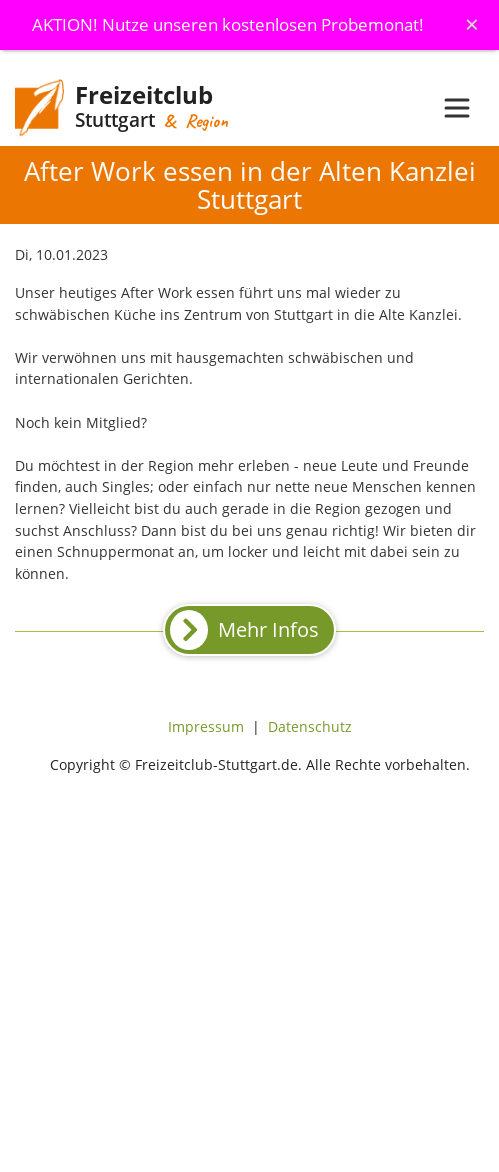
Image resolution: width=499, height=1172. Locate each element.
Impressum (206, 726)
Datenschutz (310, 726)
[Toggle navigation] (457, 108)
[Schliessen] (472, 24)
